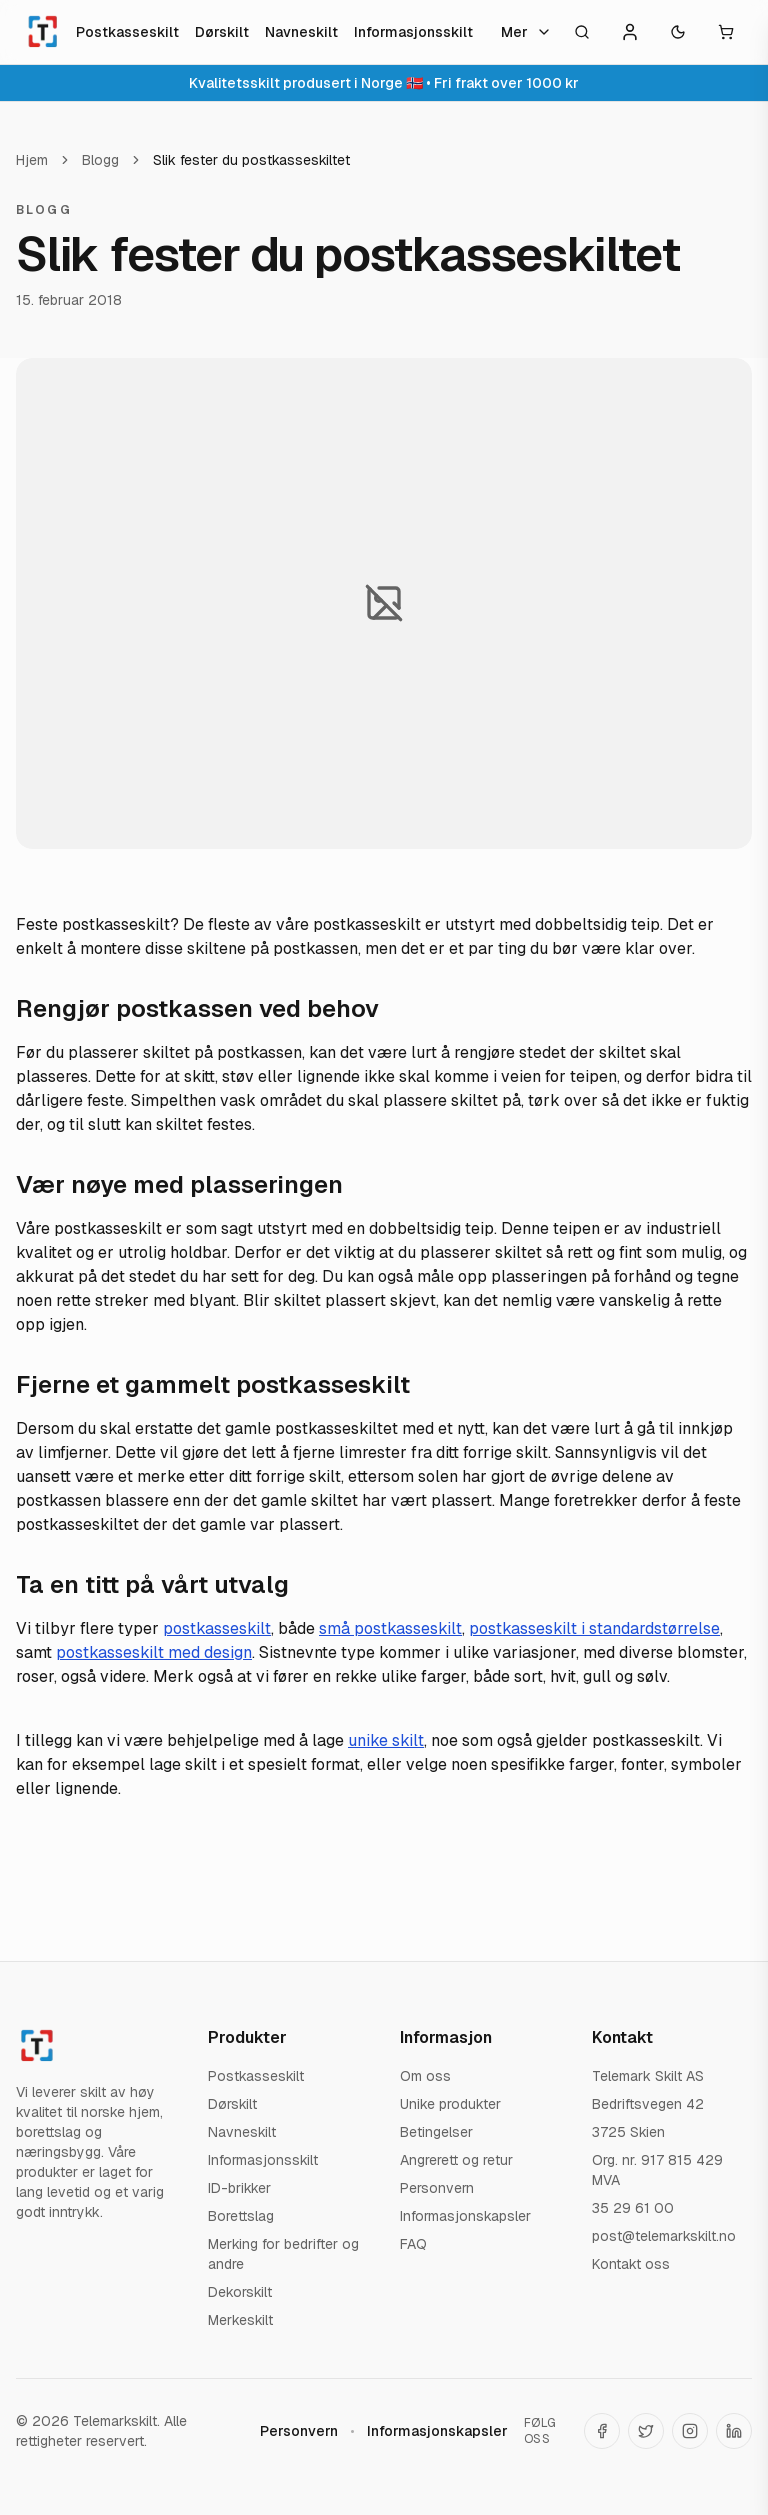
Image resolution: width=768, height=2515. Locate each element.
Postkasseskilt (127, 32)
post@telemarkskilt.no (664, 2236)
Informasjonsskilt (413, 32)
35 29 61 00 (633, 2208)
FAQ (413, 2244)
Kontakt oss (631, 2264)
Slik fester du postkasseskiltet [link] (251, 160)
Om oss (425, 2076)
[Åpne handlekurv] (726, 32)
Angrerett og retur (456, 2160)
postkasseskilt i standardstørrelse (594, 1628)
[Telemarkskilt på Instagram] (690, 2431)
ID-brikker (239, 2188)
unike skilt (386, 1740)
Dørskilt (222, 32)
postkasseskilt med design (154, 1652)
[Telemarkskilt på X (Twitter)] (646, 2431)
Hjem (32, 160)
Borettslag (241, 2216)
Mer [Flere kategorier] (526, 32)
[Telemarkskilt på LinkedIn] (734, 2431)
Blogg (100, 160)
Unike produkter (450, 2104)
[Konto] (630, 32)
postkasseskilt (217, 1628)
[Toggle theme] (678, 32)
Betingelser (436, 2132)
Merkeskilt (240, 2320)
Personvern (437, 2188)
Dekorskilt (240, 2292)
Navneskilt (301, 32)
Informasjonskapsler (465, 2216)
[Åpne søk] (582, 32)
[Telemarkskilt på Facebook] (602, 2431)
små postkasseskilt (390, 1628)
